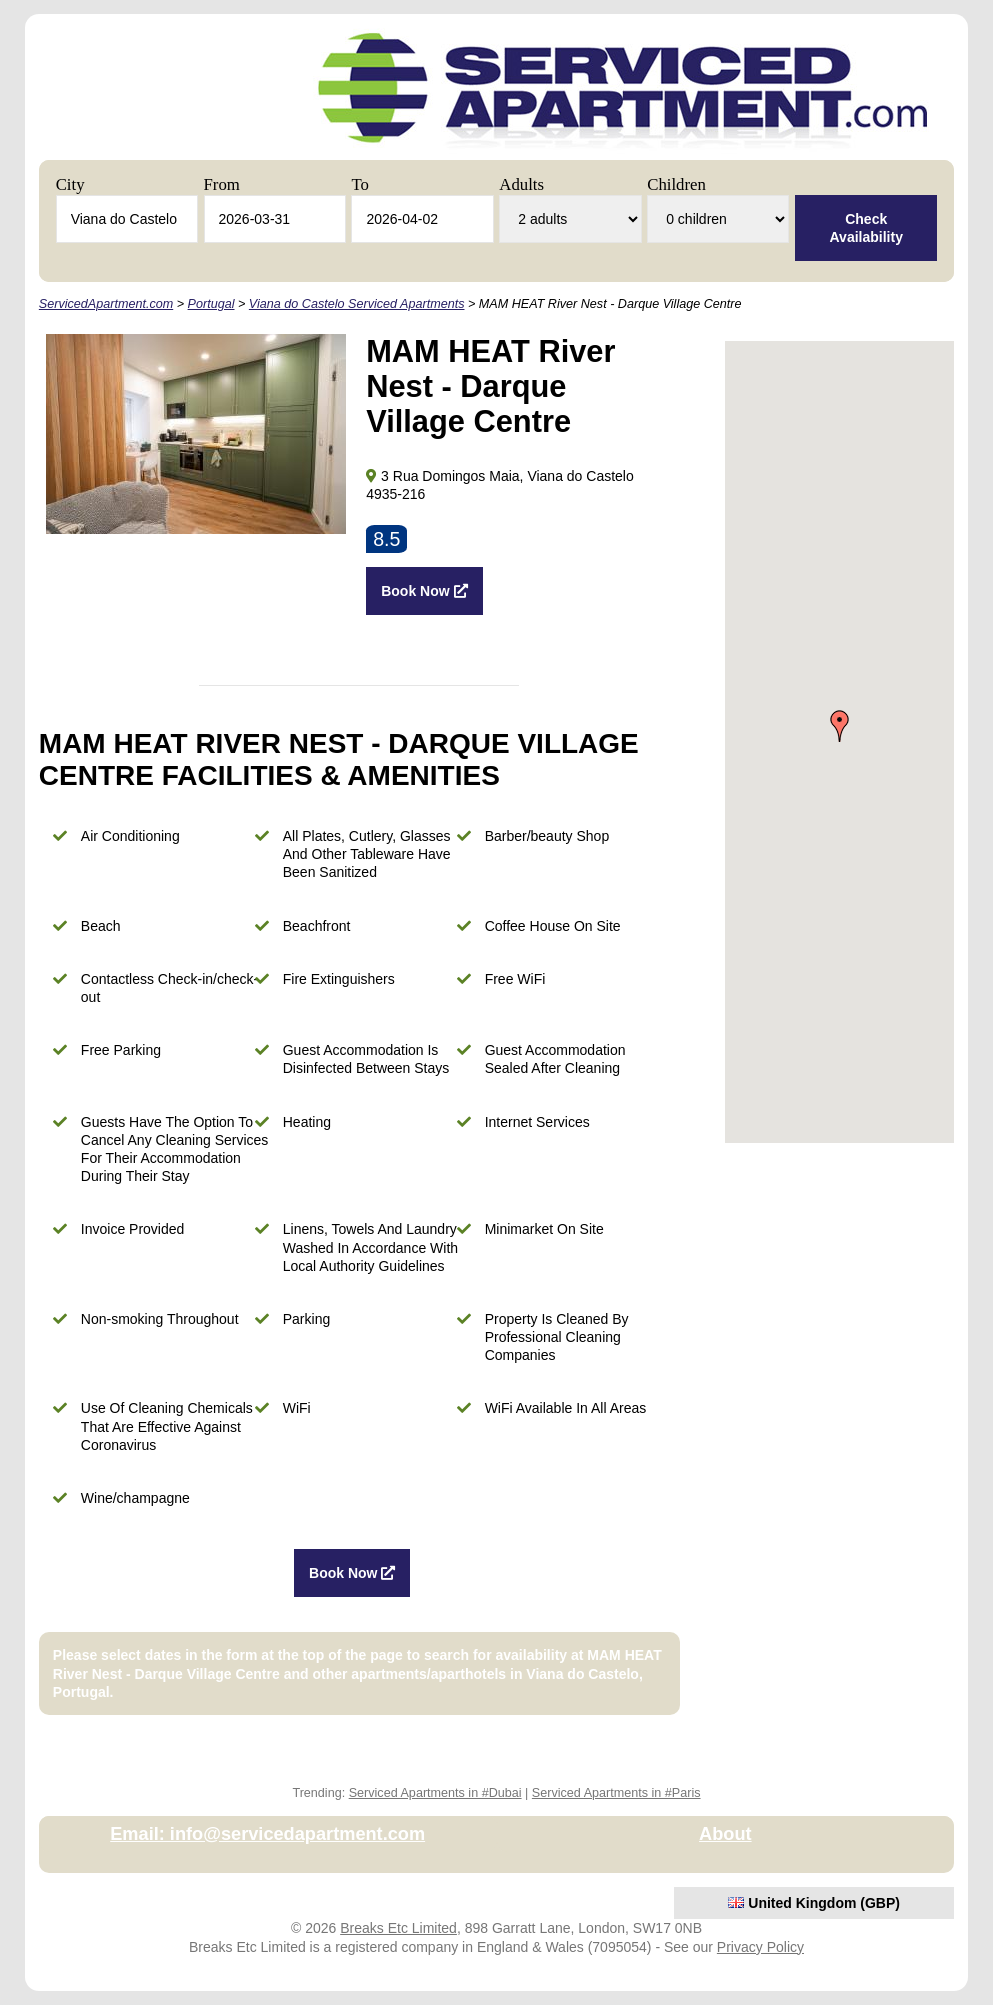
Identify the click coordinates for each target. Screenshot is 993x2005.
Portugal (211, 304)
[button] (840, 726)
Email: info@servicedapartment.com (267, 1834)
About (725, 1834)
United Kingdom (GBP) (814, 1903)
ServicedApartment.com (106, 304)
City (70, 184)
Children (676, 184)
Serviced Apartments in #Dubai (435, 1793)
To (359, 184)
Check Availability (866, 228)
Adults (521, 184)
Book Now (424, 591)
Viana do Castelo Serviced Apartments (357, 304)
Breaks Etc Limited (398, 1928)
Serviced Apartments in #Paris (616, 1793)
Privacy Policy (760, 1947)
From (222, 184)
